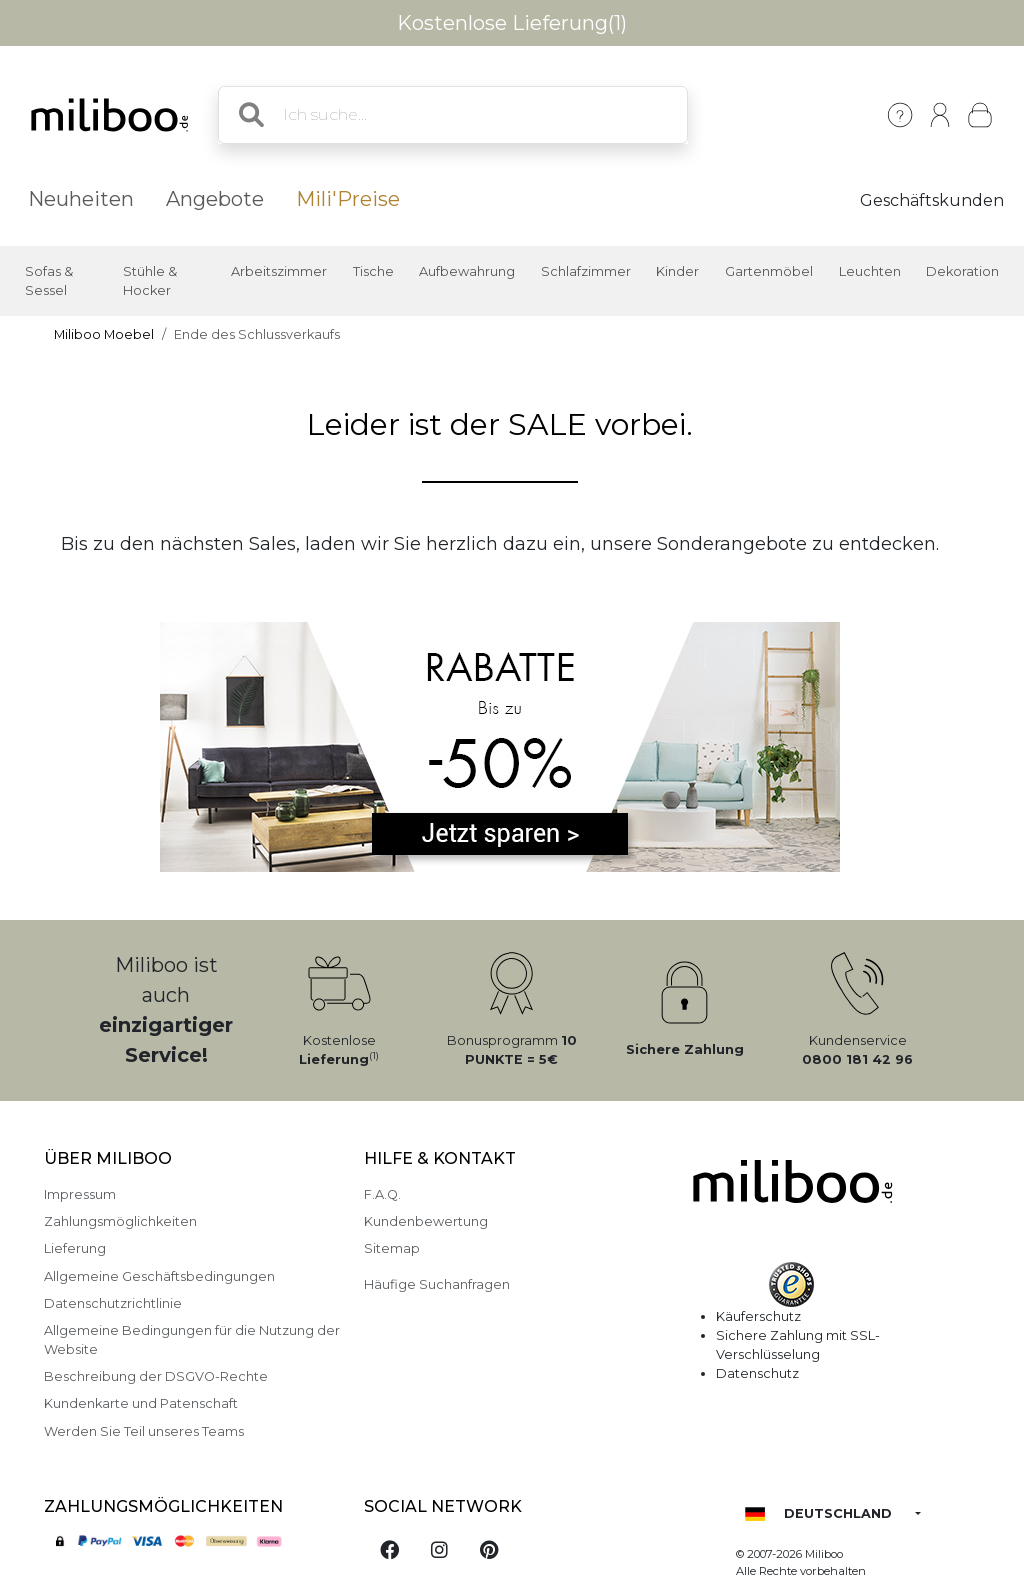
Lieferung (75, 1248)
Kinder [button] (677, 271)
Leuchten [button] (870, 271)
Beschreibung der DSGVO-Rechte (156, 1376)
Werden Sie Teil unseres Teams (144, 1431)
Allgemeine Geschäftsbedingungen (159, 1276)
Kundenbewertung (426, 1221)
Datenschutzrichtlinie (113, 1303)
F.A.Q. (382, 1194)
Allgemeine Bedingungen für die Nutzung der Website (192, 1340)
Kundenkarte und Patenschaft (141, 1403)
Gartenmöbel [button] (769, 271)
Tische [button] (373, 271)
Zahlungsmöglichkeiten (120, 1221)
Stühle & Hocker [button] (150, 281)
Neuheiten (81, 199)
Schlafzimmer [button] (586, 271)
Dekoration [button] (962, 271)
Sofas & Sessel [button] (49, 281)
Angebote (215, 199)
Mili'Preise (348, 199)
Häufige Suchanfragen (437, 1284)
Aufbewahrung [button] (467, 271)
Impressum (80, 1194)
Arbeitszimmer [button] (279, 271)
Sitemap (392, 1248)
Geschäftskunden (932, 200)
